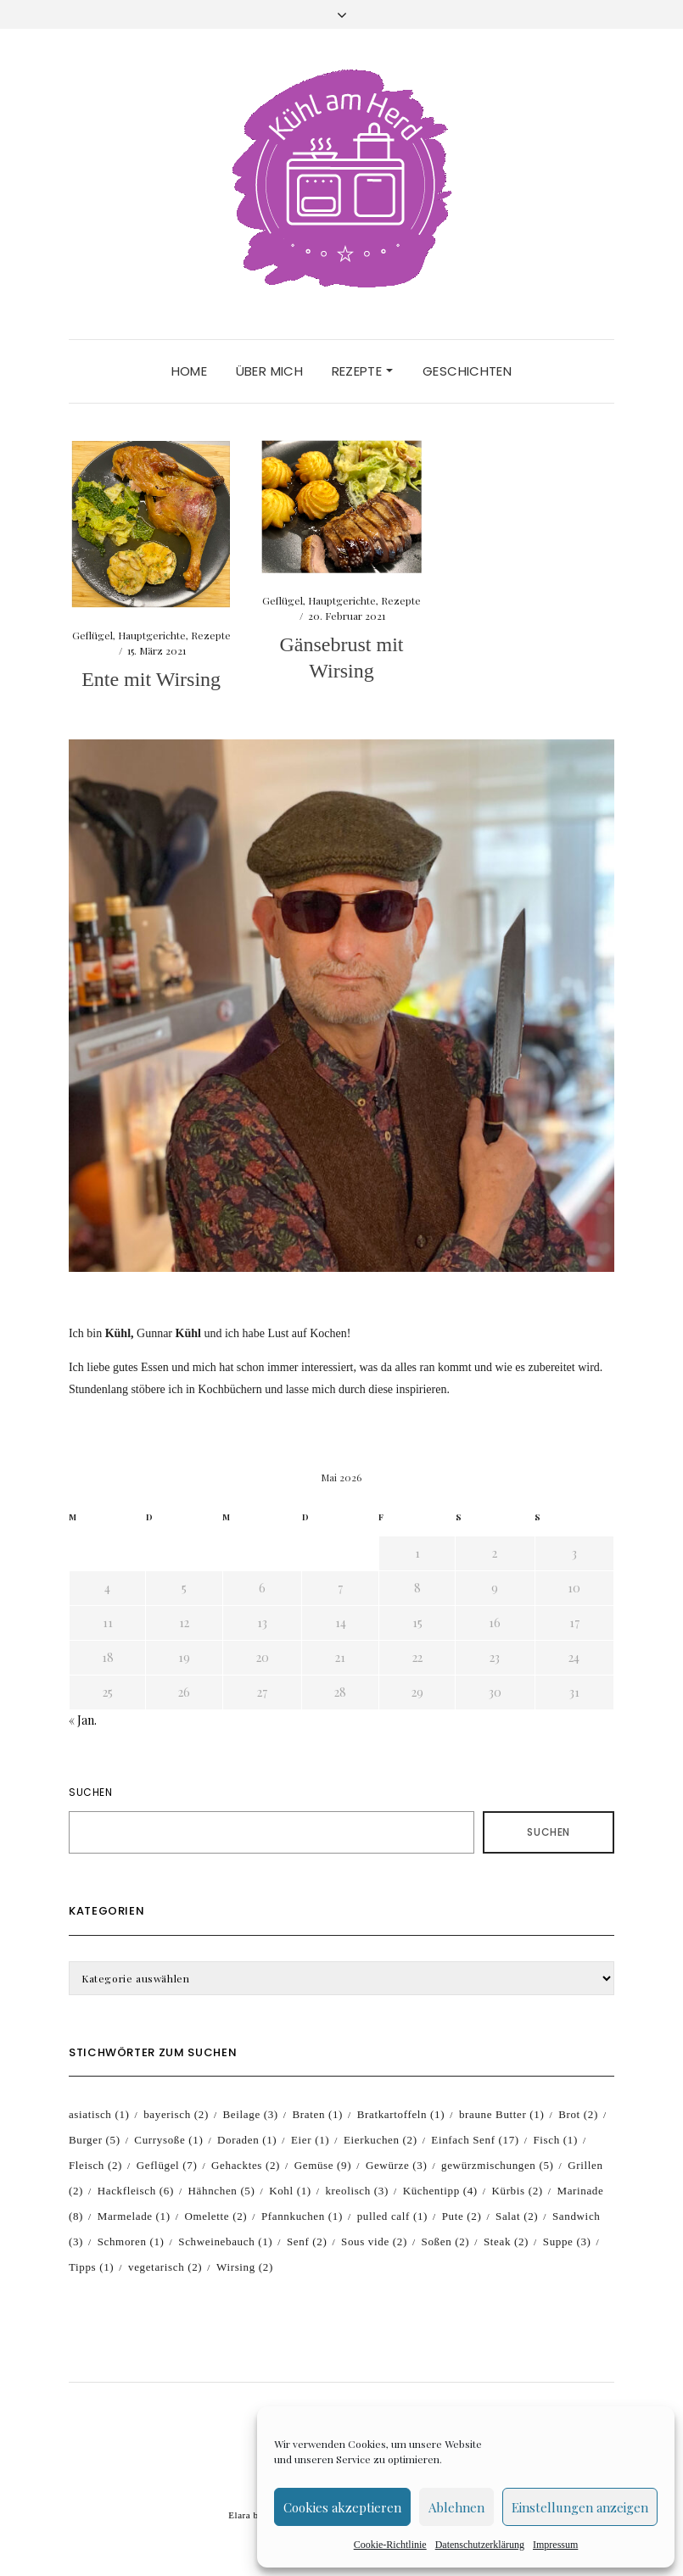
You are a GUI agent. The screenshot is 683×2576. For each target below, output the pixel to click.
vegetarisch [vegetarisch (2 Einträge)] (165, 2267)
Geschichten (467, 371)
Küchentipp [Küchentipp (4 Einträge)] (440, 2190)
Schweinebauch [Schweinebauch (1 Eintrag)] (225, 2241)
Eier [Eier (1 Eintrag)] (310, 2139)
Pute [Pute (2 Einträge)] (462, 2216)
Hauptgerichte (152, 635)
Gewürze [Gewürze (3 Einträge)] (396, 2165)
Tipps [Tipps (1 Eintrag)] (91, 2267)
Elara (239, 2515)
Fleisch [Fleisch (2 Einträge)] (95, 2165)
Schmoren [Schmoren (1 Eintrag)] (131, 2241)
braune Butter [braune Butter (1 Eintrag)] (502, 2114)
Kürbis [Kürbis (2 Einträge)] (516, 2190)
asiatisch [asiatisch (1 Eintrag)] (99, 2114)
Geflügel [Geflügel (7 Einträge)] (167, 2165)
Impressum (555, 2545)
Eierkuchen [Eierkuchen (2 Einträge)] (380, 2139)
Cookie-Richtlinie (390, 2545)
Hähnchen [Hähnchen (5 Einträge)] (221, 2190)
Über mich (269, 371)
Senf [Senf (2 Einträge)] (307, 2241)
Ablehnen (456, 2507)
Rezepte (362, 371)
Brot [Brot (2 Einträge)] (578, 2114)
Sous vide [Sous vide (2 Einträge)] (374, 2241)
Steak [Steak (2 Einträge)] (506, 2241)
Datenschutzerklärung (479, 2545)
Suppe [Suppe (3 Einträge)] (567, 2241)
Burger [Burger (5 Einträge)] (94, 2139)
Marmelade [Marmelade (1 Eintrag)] (134, 2216)
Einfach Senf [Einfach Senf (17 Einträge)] (474, 2139)
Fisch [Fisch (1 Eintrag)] (555, 2139)
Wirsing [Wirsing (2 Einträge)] (244, 2267)
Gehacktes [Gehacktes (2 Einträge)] (245, 2165)
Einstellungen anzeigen (580, 2507)
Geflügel (92, 635)
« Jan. (83, 1720)
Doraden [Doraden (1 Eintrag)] (247, 2139)
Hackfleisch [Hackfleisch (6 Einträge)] (136, 2190)
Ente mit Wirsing (151, 679)
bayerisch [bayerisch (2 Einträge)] (176, 2114)
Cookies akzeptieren (342, 2507)
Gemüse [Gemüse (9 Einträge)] (323, 2165)
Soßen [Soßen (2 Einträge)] (446, 2241)
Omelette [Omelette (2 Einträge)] (215, 2216)
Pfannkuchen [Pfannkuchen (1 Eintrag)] (302, 2216)
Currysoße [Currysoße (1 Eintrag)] (168, 2139)
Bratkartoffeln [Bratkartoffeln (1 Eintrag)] (401, 2114)
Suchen (91, 1792)
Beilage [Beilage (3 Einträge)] (250, 2114)
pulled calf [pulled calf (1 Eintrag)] (392, 2216)
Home (189, 371)
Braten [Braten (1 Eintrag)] (317, 2114)
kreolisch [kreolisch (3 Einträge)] (357, 2190)
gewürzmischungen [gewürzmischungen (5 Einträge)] (497, 2165)
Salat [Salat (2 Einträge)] (516, 2216)
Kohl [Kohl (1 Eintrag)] (290, 2190)
